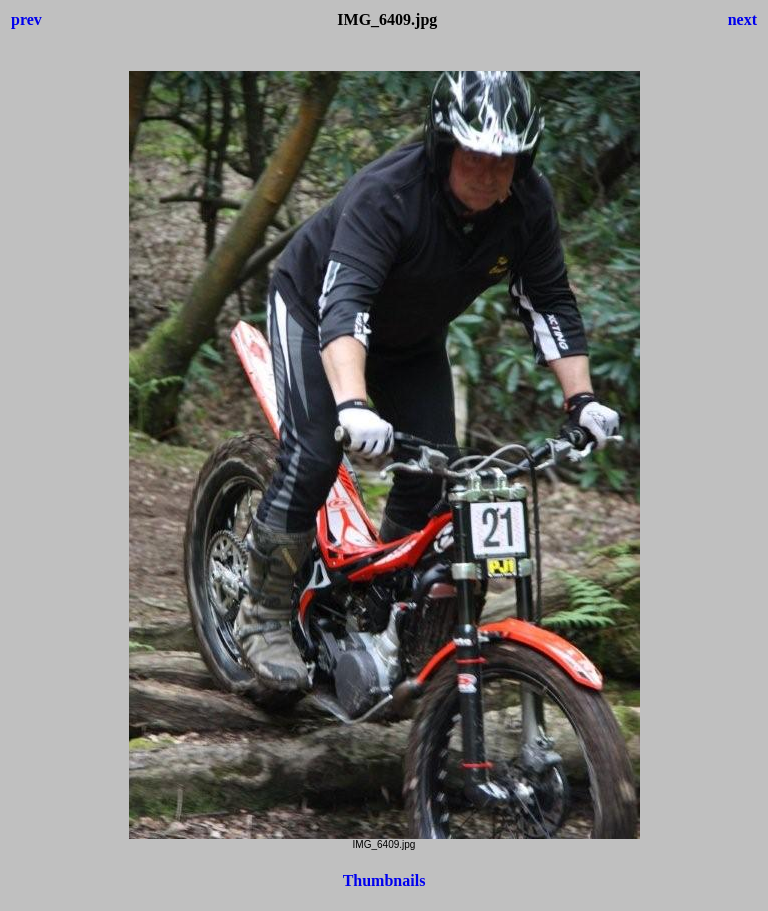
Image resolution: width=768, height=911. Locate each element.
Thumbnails (384, 880)
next (742, 19)
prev (26, 19)
